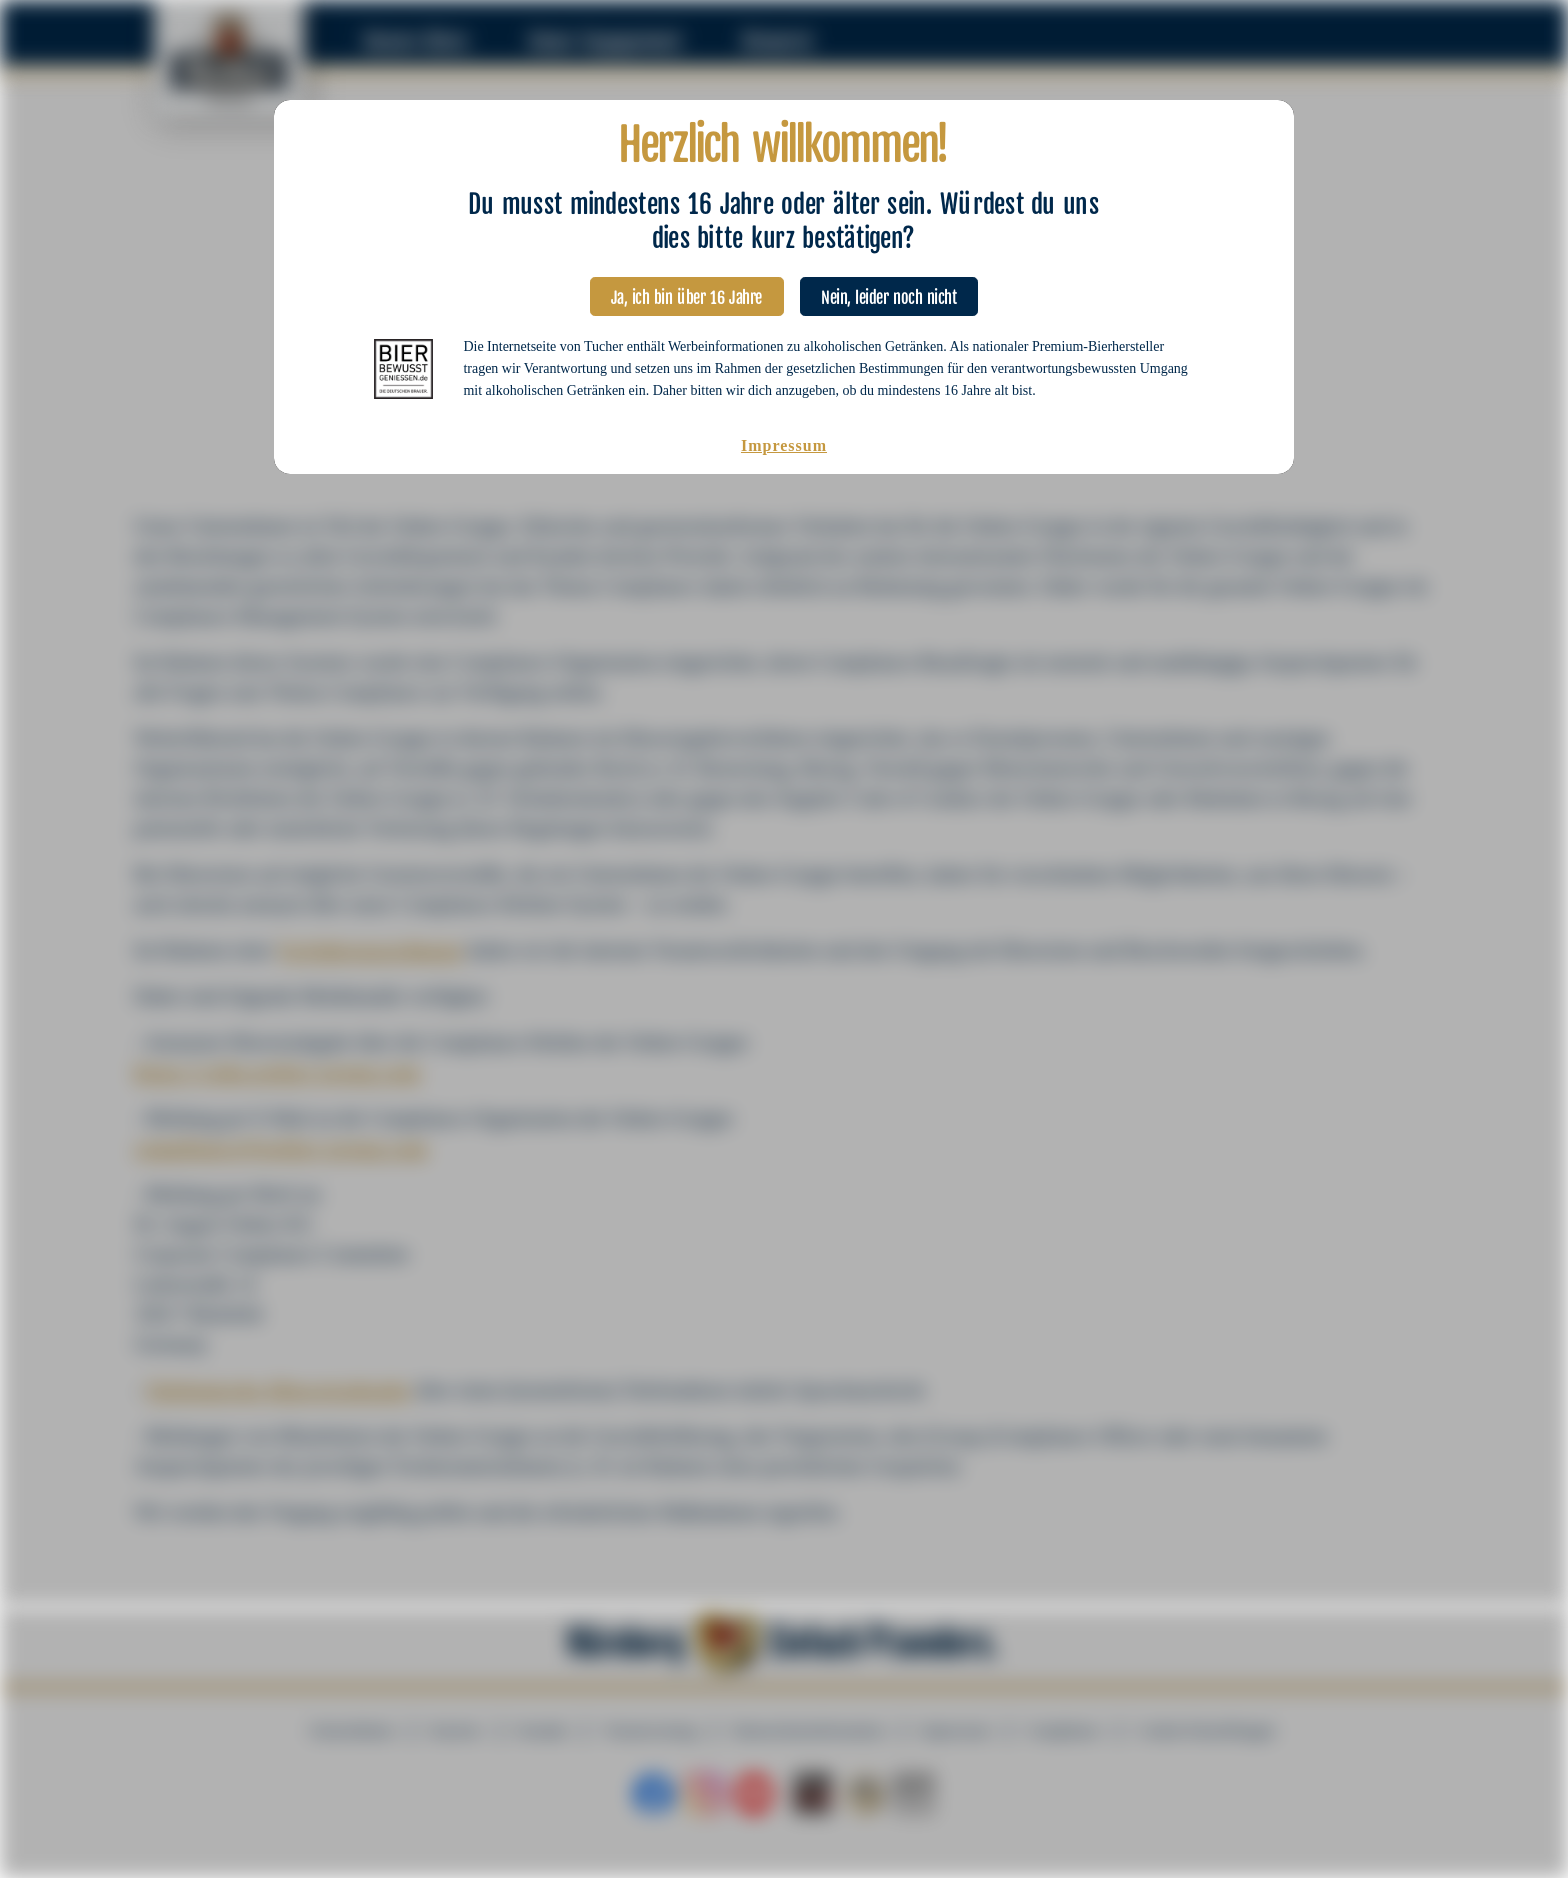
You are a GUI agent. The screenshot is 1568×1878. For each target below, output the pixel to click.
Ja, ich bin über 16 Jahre (687, 292)
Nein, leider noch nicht (889, 292)
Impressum (784, 445)
